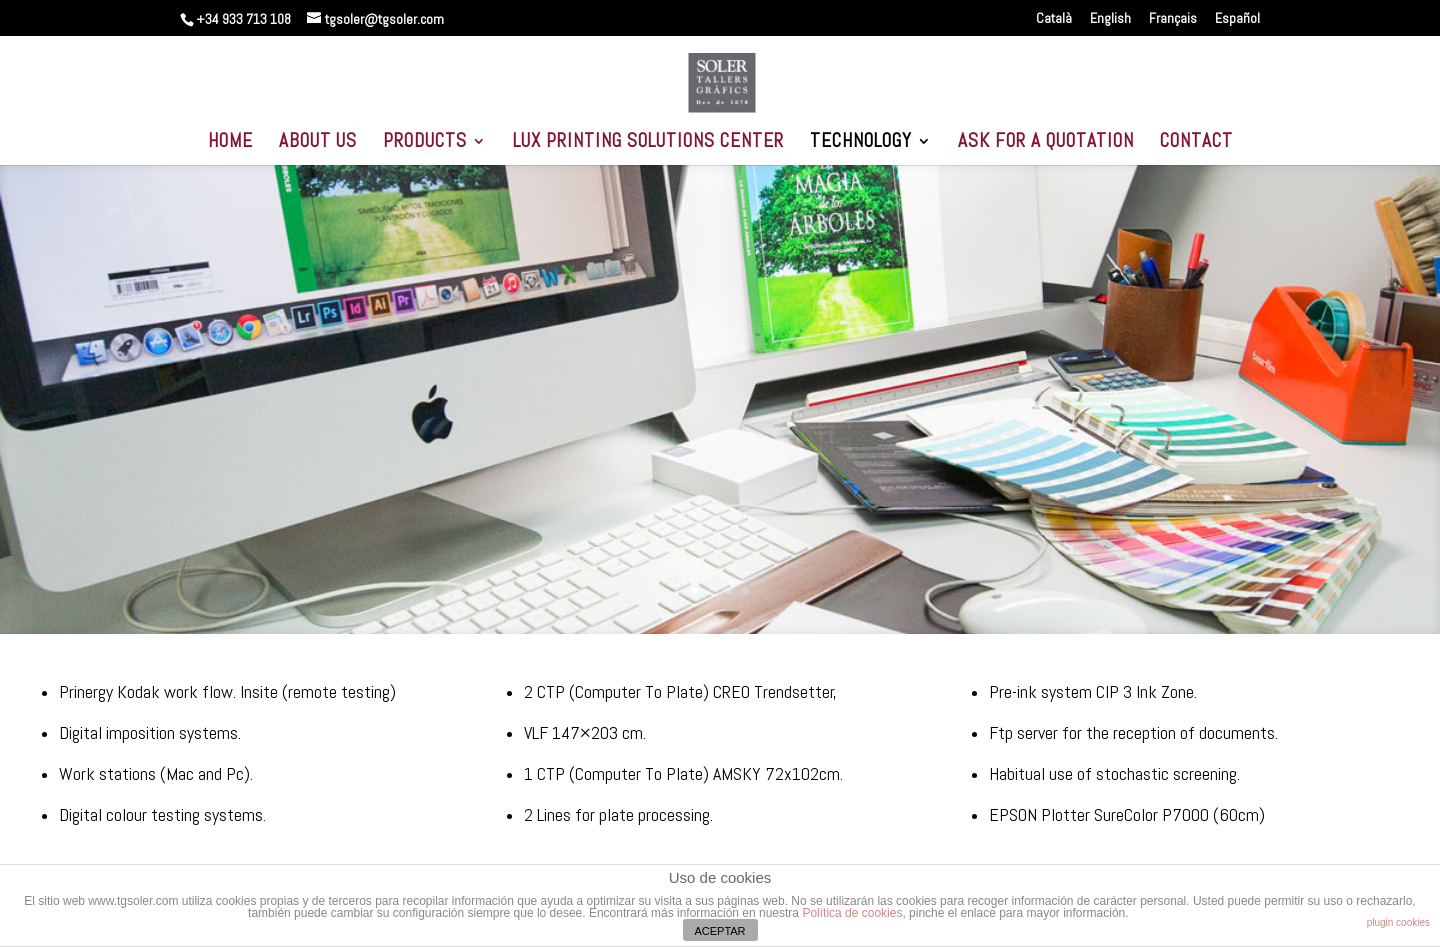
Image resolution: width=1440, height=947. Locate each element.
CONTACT (1196, 143)
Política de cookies (852, 913)
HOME (230, 143)
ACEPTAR (719, 931)
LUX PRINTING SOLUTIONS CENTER (648, 143)
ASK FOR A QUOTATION (1046, 143)
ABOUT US (318, 143)
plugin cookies (1398, 922)
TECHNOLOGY (861, 143)
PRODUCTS (425, 143)
